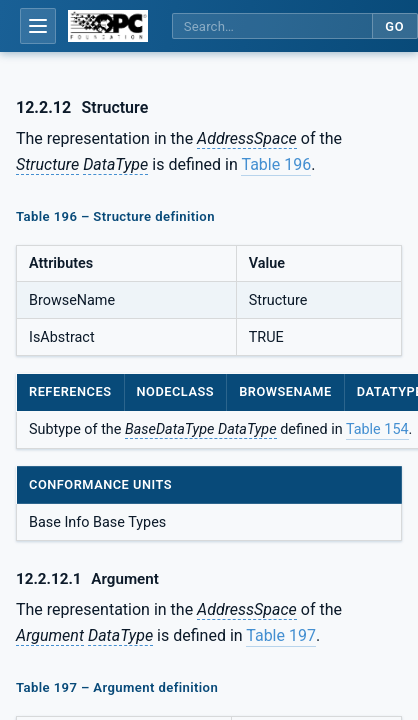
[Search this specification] (272, 26)
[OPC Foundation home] (108, 26)
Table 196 (276, 164)
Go (394, 26)
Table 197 (281, 635)
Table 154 (377, 429)
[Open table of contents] (38, 26)
